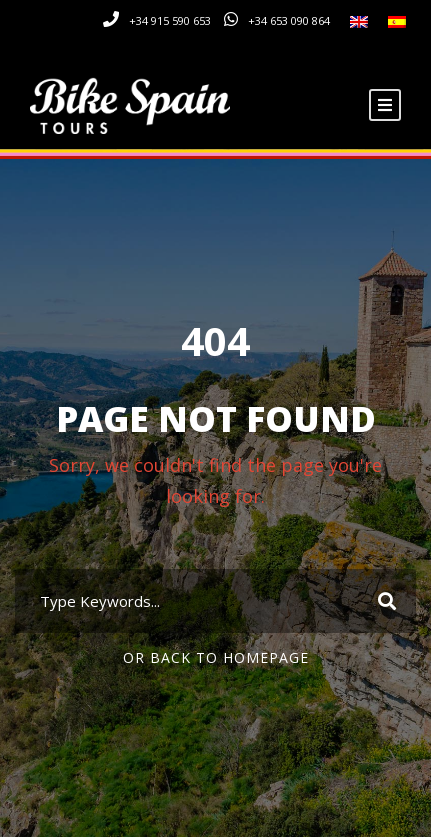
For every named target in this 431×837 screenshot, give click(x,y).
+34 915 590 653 (170, 20)
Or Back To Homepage (216, 657)
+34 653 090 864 (289, 20)
